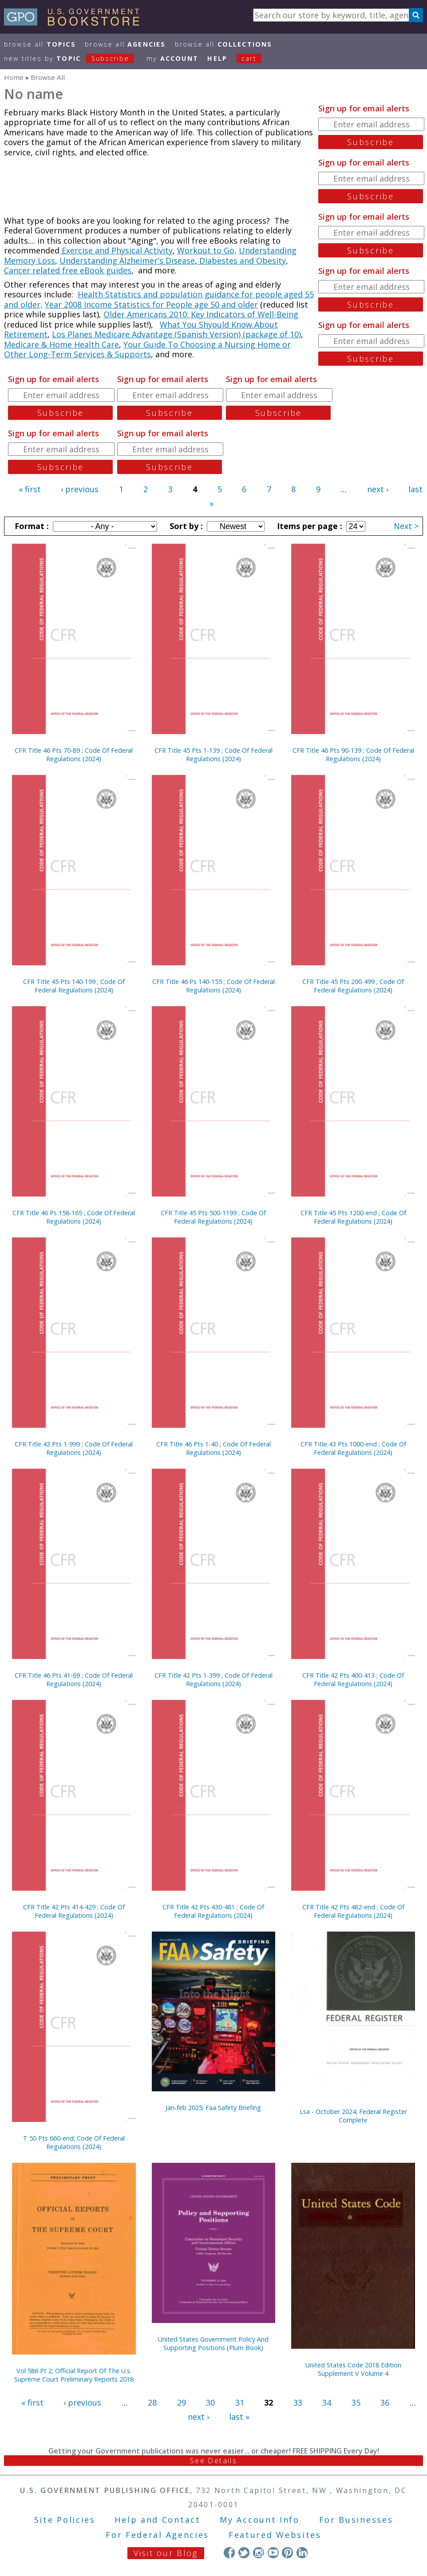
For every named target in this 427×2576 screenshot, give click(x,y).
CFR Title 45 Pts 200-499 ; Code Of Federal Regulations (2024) (353, 985)
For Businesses (356, 2519)
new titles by (73, 58)
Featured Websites (275, 2534)
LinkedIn (302, 2552)
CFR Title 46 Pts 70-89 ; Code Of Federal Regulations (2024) (74, 754)
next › (377, 489)
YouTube (273, 2552)
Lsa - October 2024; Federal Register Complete (353, 2115)
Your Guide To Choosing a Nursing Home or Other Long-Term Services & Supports (147, 349)
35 (356, 2402)
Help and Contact (157, 2519)
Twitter (243, 2552)
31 (239, 2402)
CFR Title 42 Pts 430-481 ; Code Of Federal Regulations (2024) (213, 1911)
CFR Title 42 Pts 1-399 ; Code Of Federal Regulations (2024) (213, 1679)
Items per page (308, 526)
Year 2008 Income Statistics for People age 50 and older (151, 304)
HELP (217, 58)
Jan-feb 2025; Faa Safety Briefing (213, 2107)
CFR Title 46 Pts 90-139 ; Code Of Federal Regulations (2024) (353, 754)
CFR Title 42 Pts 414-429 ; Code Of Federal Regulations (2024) (74, 1911)
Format (31, 526)
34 (326, 2402)
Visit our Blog (166, 2553)
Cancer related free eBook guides (67, 270)
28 (152, 2402)
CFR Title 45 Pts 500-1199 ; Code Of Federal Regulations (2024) (213, 1217)
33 (297, 2402)
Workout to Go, (207, 250)
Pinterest (287, 2552)
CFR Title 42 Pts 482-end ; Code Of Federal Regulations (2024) (353, 1911)
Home (14, 77)
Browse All (40, 44)
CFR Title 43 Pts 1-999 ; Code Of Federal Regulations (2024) (74, 1448)
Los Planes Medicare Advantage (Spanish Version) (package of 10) (176, 334)
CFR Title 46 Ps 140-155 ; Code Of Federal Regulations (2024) (213, 985)
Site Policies (64, 2519)
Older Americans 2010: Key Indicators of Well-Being (200, 314)
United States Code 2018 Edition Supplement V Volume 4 (353, 2369)
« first (30, 489)
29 (181, 2402)
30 (210, 2402)
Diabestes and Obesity (241, 260)
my (172, 58)
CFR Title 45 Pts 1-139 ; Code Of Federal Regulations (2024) (213, 754)
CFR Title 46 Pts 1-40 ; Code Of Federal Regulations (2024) (213, 1448)
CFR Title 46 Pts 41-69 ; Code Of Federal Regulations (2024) (74, 1679)
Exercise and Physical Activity (116, 250)
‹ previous (80, 489)
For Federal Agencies (157, 2534)
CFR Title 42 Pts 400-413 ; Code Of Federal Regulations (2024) (353, 1679)
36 (384, 2402)
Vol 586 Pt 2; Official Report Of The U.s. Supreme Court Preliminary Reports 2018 (74, 2375)
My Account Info (260, 2519)
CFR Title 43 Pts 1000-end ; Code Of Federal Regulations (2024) (353, 1448)
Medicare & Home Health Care (61, 344)
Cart (249, 58)
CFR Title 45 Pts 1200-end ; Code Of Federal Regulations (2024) (353, 1217)
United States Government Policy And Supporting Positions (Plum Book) (213, 2343)
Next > (406, 526)
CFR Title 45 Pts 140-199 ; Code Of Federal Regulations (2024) (74, 985)
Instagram (258, 2552)
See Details (213, 2460)
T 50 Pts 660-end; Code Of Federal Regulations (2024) (74, 2142)
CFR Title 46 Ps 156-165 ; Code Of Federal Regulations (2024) (73, 1217)
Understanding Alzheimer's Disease (127, 260)
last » (239, 2416)
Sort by (185, 526)
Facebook (229, 2552)
